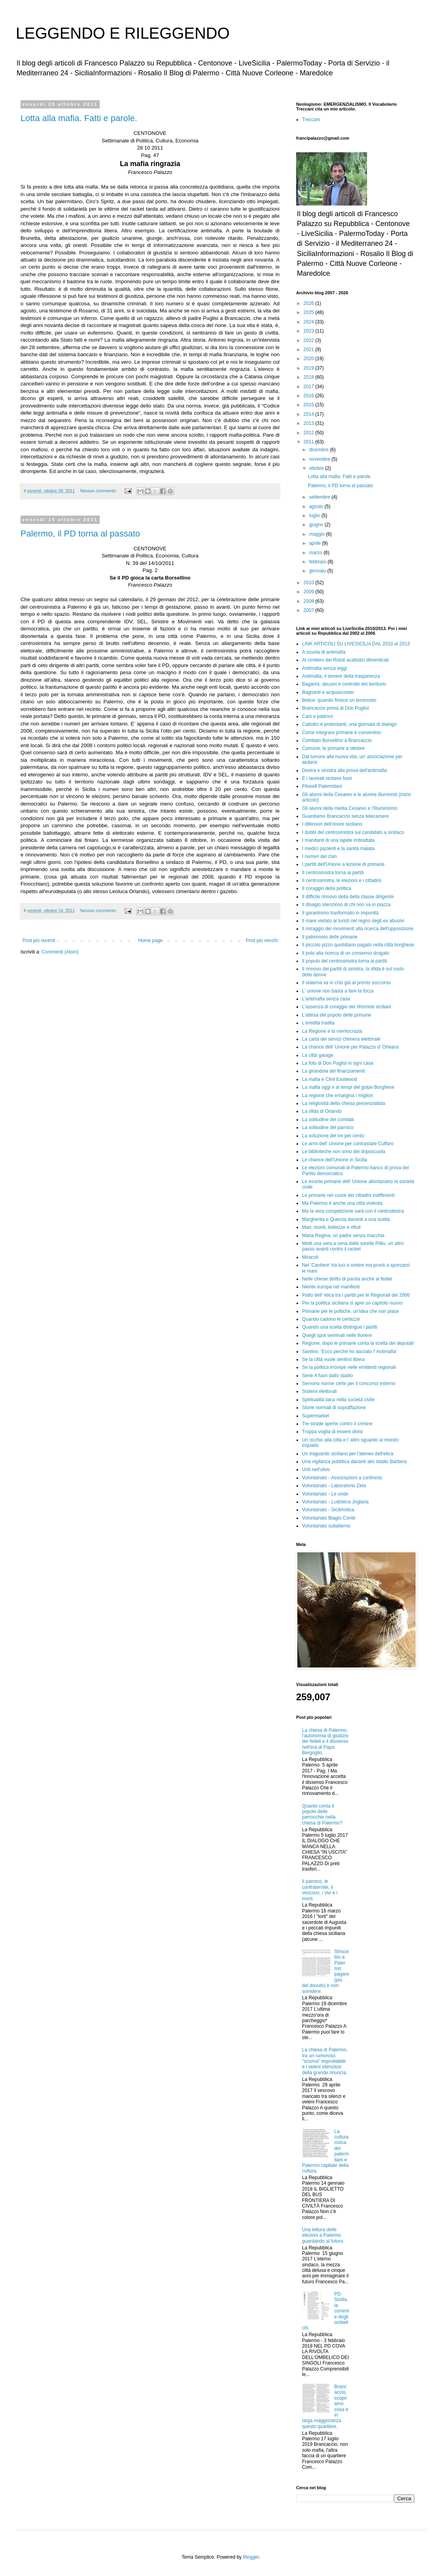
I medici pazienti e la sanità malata (338, 848)
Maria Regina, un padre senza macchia (343, 1235)
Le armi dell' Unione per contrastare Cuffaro (348, 1143)
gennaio (318, 571)
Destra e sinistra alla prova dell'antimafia (344, 770)
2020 (309, 358)
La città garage (317, 1055)
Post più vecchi (262, 940)
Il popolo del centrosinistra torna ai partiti (344, 961)
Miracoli (310, 1257)
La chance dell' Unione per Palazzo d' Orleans (350, 1047)
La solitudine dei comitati (328, 1119)
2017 (309, 386)
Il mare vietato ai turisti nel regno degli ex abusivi (353, 920)
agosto (317, 506)
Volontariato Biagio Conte (328, 1518)
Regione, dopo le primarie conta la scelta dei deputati (358, 1343)
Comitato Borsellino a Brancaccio (337, 740)
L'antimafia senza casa (326, 999)
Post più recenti (38, 940)
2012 (309, 433)
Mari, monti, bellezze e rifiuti (331, 1227)
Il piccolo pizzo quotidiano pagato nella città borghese (358, 945)
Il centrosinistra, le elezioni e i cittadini (341, 880)
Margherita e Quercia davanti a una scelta (346, 1219)
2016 (309, 395)
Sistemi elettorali (319, 1391)
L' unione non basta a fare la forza (337, 991)
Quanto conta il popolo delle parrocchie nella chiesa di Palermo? (322, 1814)
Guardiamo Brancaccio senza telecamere (345, 816)
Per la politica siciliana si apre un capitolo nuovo (352, 1303)
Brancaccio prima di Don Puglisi (335, 708)
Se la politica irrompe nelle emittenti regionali (349, 1367)
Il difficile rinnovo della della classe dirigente (348, 896)
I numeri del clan (319, 856)
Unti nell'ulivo (316, 1469)
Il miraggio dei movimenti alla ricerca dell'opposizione (357, 928)
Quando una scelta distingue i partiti (339, 1327)
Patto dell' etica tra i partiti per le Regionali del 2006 (356, 1295)
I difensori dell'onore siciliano (332, 824)
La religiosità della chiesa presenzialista (343, 1103)
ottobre (317, 468)
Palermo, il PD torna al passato (80, 533)
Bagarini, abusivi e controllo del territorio (344, 684)
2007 (309, 610)
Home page (150, 940)
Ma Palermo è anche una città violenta (342, 1203)
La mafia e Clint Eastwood (329, 1079)
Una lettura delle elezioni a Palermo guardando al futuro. (323, 2235)
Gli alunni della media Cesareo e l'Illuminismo (349, 808)
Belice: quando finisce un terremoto (339, 700)
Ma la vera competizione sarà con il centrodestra (353, 1211)
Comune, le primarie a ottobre (333, 748)
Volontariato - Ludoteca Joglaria (335, 1502)
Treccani (311, 119)
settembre (320, 497)
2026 (309, 303)
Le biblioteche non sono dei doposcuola (343, 1151)
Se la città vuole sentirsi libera (333, 1359)
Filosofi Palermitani (322, 786)
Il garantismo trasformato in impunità (340, 913)
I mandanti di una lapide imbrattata (338, 840)
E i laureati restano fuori (327, 778)
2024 (309, 322)
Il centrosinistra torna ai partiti (333, 872)
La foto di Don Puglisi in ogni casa (337, 1063)
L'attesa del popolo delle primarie (336, 1015)
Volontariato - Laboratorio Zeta (334, 1485)
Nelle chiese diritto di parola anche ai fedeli (347, 1279)
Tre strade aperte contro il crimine (337, 1423)
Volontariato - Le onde (325, 1494)
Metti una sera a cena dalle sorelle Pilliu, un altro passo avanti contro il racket (353, 1246)
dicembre (319, 449)
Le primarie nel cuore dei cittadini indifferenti (348, 1195)
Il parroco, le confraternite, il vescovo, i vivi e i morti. (320, 1890)
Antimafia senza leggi (324, 668)
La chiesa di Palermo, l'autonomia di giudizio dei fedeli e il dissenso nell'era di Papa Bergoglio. (325, 1741)
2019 (309, 368)
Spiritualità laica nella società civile (338, 1399)
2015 (309, 405)
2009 (309, 591)
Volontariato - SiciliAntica (328, 1509)
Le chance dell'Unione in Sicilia (334, 1160)
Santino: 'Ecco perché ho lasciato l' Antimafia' (349, 1351)
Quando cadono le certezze (331, 1319)
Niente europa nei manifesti (331, 1287)
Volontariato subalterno (326, 1526)
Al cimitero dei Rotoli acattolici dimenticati (345, 660)
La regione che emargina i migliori (337, 1095)
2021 (309, 349)
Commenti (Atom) (59, 952)
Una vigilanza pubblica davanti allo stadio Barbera (354, 1461)
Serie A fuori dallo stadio (327, 1375)
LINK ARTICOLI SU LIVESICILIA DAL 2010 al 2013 (356, 644)
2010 (309, 582)
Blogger (251, 2557)
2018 (309, 377)
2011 (309, 442)
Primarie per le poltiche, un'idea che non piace (350, 1311)
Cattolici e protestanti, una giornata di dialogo (349, 724)
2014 (309, 414)
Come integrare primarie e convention (341, 732)
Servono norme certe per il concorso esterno (348, 1383)
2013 (309, 423)
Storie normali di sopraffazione (334, 1407)
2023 (309, 331)
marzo (316, 552)
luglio (315, 515)
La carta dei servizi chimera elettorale (341, 1039)
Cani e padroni (317, 716)
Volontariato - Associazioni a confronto (342, 1478)
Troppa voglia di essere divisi (332, 1431)
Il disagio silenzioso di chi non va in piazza (346, 904)
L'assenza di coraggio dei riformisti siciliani (346, 1006)
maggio (317, 534)
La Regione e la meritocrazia (332, 1031)
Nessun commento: (99, 490)
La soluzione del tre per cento (333, 1135)
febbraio (318, 562)
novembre (320, 459)
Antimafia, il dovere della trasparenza (341, 676)
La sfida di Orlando (322, 1111)
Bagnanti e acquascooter (328, 692)
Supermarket (315, 1416)
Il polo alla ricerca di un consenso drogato (345, 953)
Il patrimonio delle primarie (330, 937)
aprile (315, 543)
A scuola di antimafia (323, 652)
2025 (309, 312)
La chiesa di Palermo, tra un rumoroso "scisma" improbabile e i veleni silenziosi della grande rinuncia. (324, 2061)
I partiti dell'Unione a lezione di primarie (343, 864)
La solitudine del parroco (328, 1127)
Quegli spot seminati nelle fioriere (337, 1335)
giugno (317, 524)
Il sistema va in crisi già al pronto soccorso (346, 982)
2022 (309, 340)
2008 (309, 601)
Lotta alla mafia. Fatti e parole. (79, 118)
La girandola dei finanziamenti (333, 1071)
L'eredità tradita (318, 1023)
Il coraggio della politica (326, 888)
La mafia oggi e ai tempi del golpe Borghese (348, 1087)
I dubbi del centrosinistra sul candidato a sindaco (353, 832)
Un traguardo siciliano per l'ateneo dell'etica (347, 1453)
